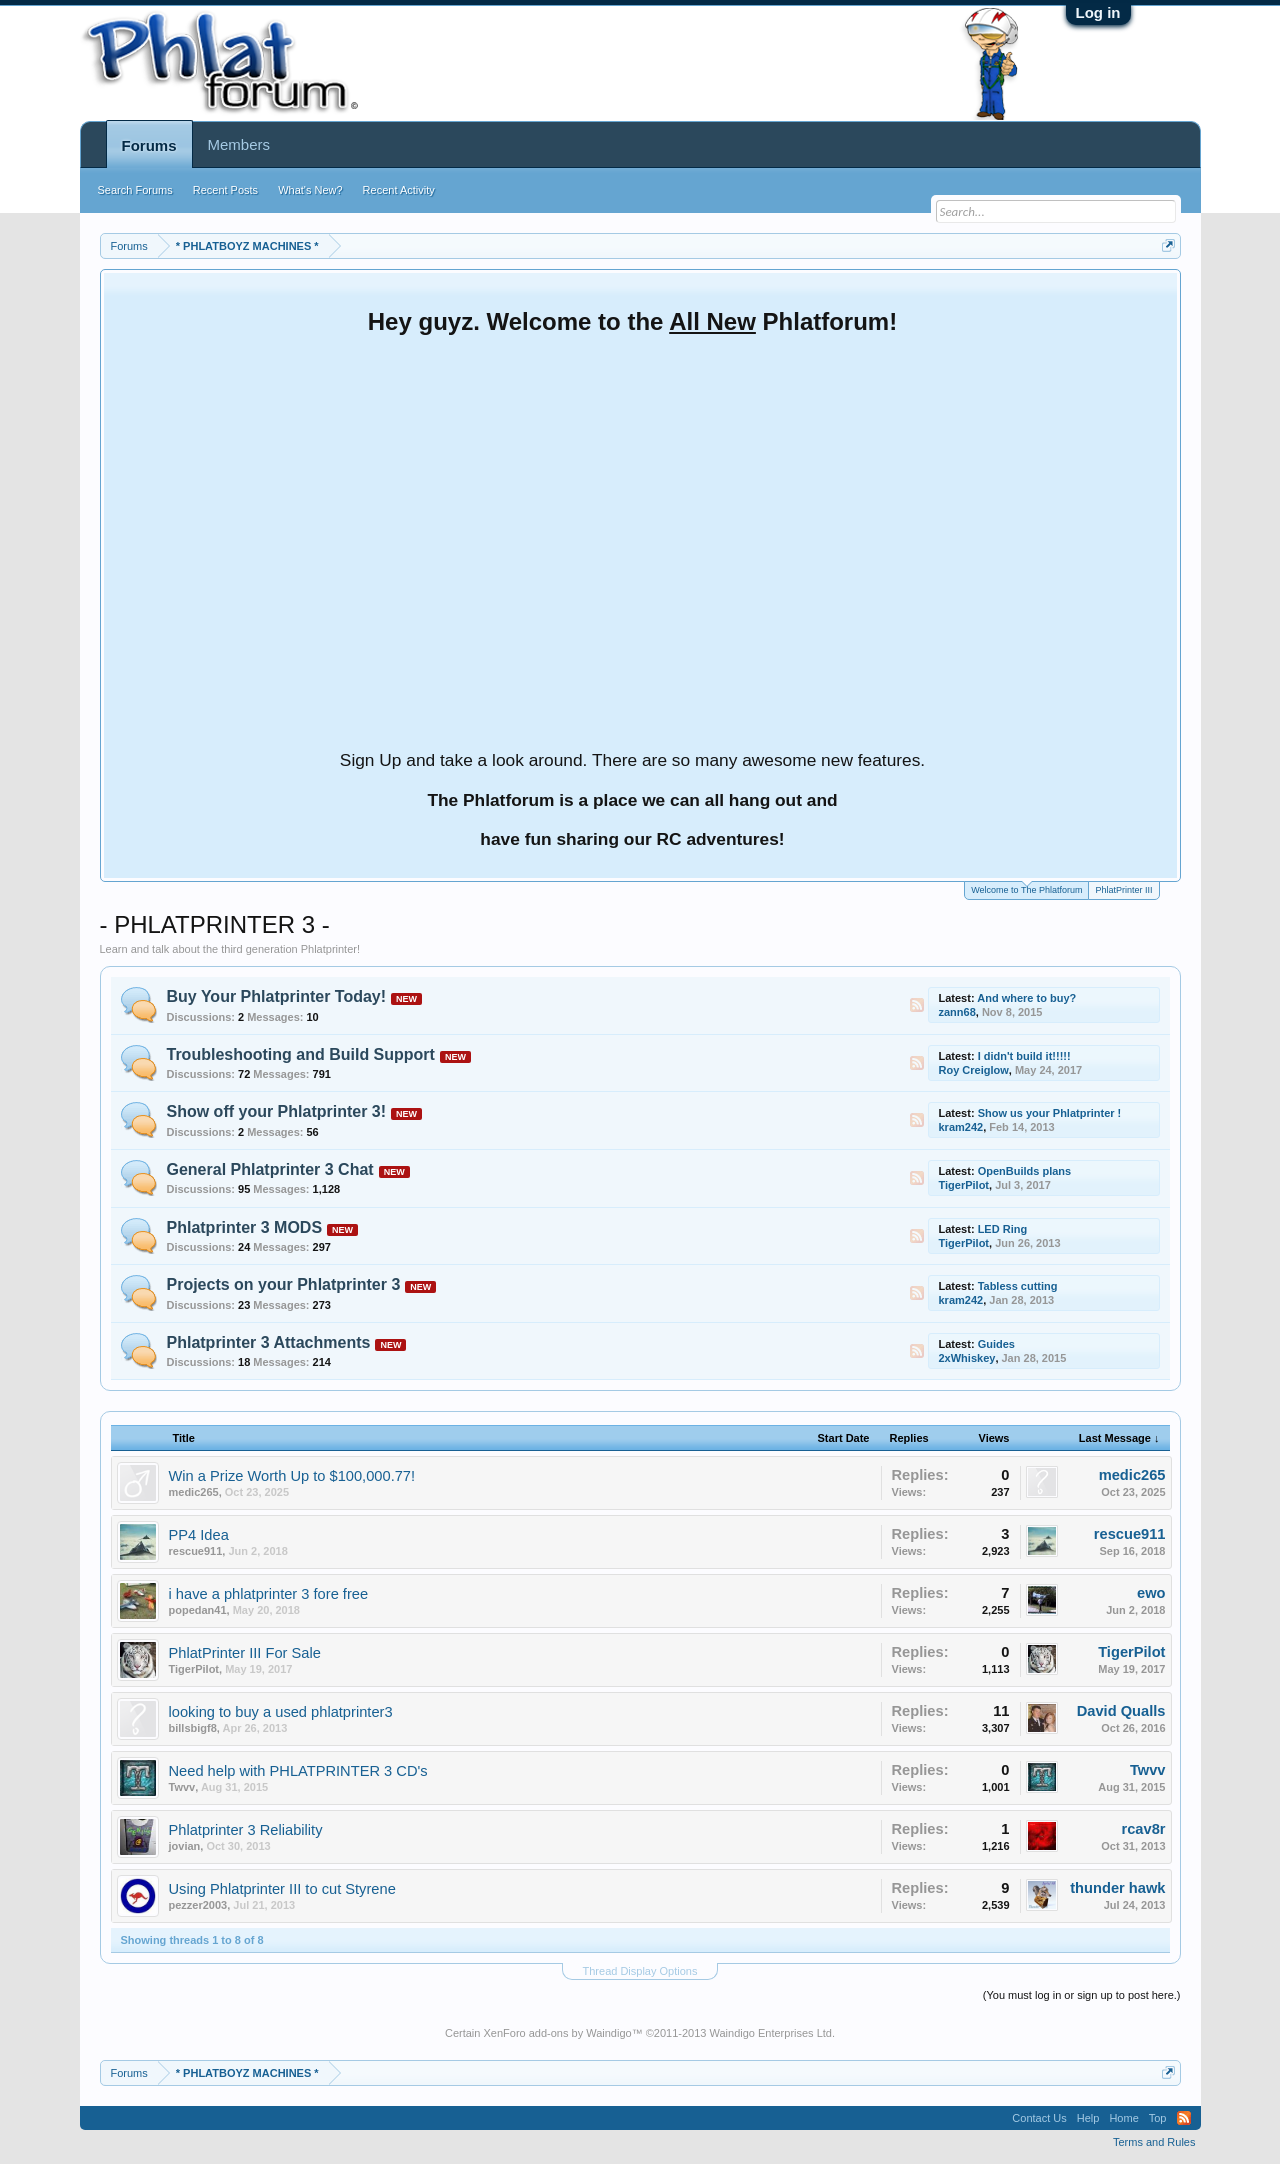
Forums (149, 145)
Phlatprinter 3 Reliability (246, 1830)
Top (1158, 2118)
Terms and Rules (1154, 2142)
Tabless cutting (1018, 1286)
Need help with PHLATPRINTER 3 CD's (298, 1771)
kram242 (961, 1127)
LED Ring (1003, 1229)
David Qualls (1121, 1711)
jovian (185, 1846)
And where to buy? (1026, 998)
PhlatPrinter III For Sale (245, 1653)
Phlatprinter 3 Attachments (269, 1342)
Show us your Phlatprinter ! (1050, 1113)
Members (239, 144)
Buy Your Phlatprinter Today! (277, 996)
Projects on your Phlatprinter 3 (284, 1284)
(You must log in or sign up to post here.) (1082, 1995)
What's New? (310, 190)
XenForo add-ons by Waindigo (557, 2033)
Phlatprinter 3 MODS (245, 1227)
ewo (1151, 1593)
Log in (1098, 12)
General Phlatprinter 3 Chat (270, 1169)
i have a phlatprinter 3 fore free (269, 1594)
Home (1123, 2118)
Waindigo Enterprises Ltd (770, 2033)
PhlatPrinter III (1123, 890)
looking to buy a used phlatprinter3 (281, 1712)
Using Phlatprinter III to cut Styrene (282, 1889)
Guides (996, 1344)
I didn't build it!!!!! (1024, 1056)
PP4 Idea (199, 1535)
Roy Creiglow (974, 1070)
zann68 (957, 1012)
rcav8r (1143, 1829)
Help (1088, 2118)
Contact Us (1039, 2118)
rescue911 (196, 1551)
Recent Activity (399, 190)
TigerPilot (964, 1185)
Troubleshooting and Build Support (301, 1054)
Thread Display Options (640, 1971)
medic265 (194, 1492)
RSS (917, 1005)
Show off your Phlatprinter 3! (277, 1111)
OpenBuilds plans (1025, 1171)
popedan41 (198, 1610)
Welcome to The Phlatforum (1026, 888)
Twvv (182, 1787)
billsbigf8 (193, 1728)
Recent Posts (225, 190)
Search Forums (135, 190)
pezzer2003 (198, 1905)
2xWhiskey (967, 1358)
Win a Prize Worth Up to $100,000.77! (292, 1476)
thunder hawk (1117, 1888)
